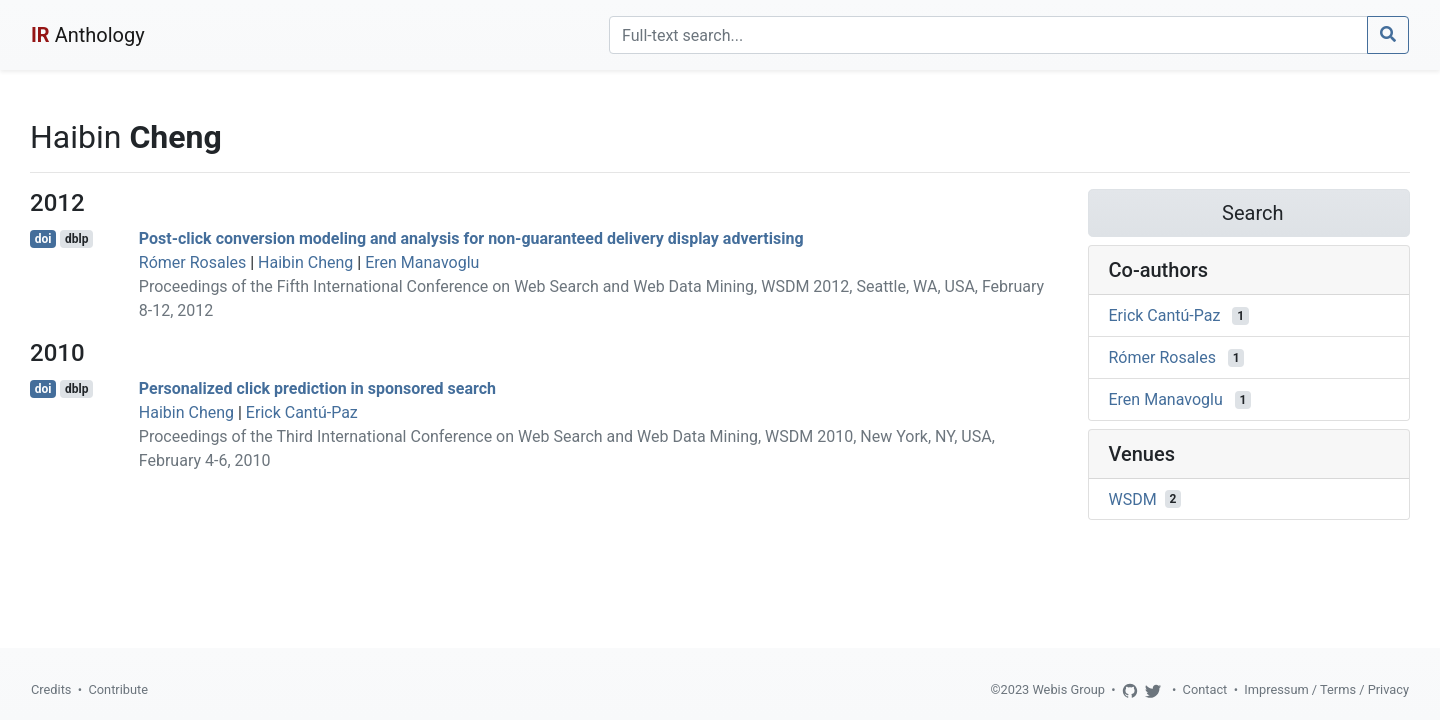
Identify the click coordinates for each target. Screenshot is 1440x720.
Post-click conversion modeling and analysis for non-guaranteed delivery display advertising (471, 238)
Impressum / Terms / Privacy (1326, 689)
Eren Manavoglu (422, 262)
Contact (1205, 689)
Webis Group (1068, 689)
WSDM (1133, 498)
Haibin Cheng (305, 262)
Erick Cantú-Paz (302, 412)
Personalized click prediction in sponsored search (317, 388)
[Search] (988, 35)
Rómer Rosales (192, 262)
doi (43, 239)
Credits (51, 689)
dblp (76, 239)
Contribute (118, 689)
